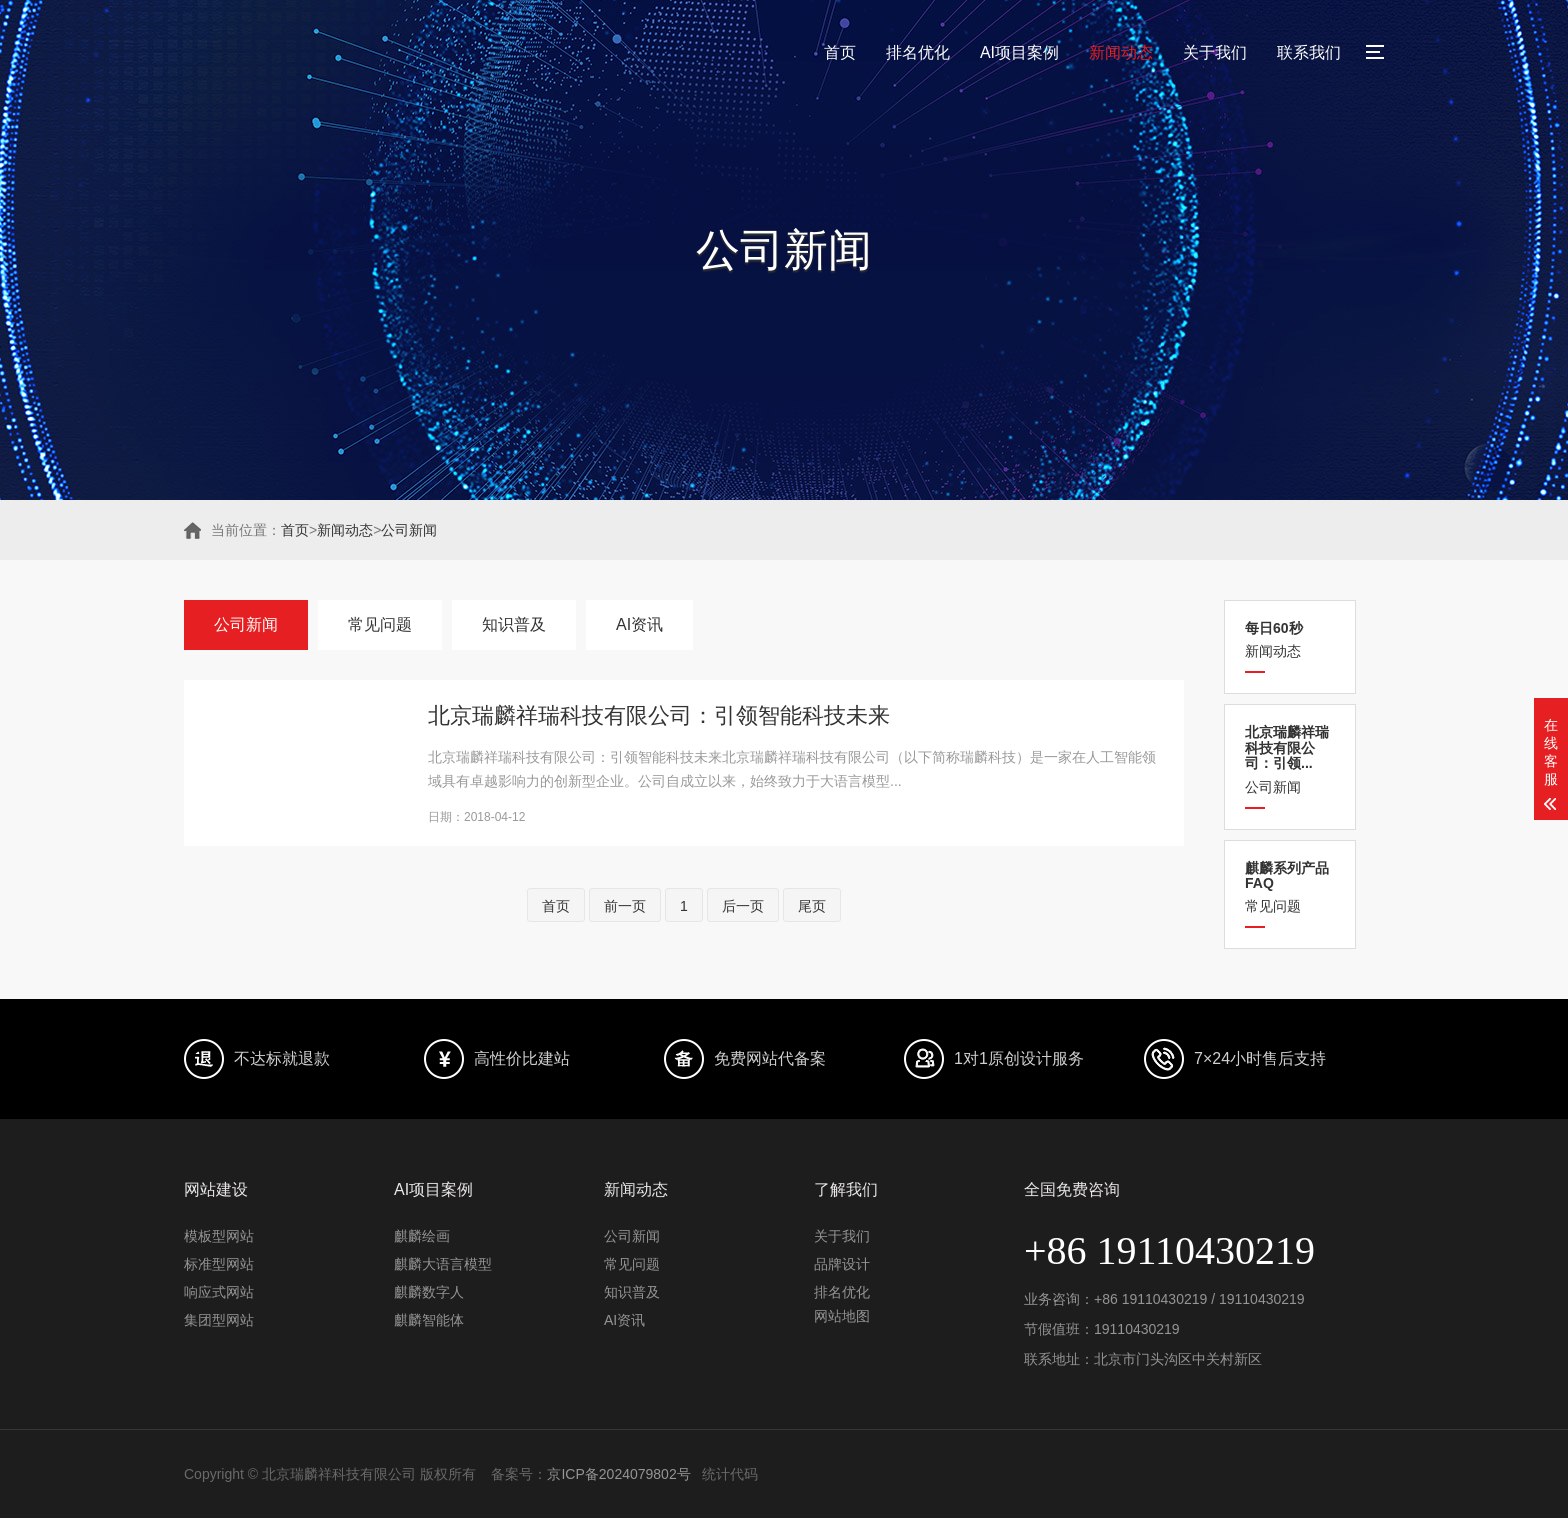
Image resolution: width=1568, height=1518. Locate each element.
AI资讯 (639, 624)
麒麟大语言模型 (443, 1264)
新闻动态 (1121, 52)
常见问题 (1290, 887)
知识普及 (514, 624)
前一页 (625, 906)
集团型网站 (219, 1320)
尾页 (812, 906)
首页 (840, 52)
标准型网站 (219, 1264)
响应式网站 (219, 1292)
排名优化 (918, 52)
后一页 (743, 906)
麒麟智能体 (429, 1320)
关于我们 (1215, 52)
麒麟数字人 (429, 1292)
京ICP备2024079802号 (618, 1474)
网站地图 (842, 1316)
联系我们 (1309, 52)
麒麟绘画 (422, 1236)
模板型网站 (219, 1236)
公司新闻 (409, 530)
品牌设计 (842, 1264)
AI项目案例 (1019, 52)
